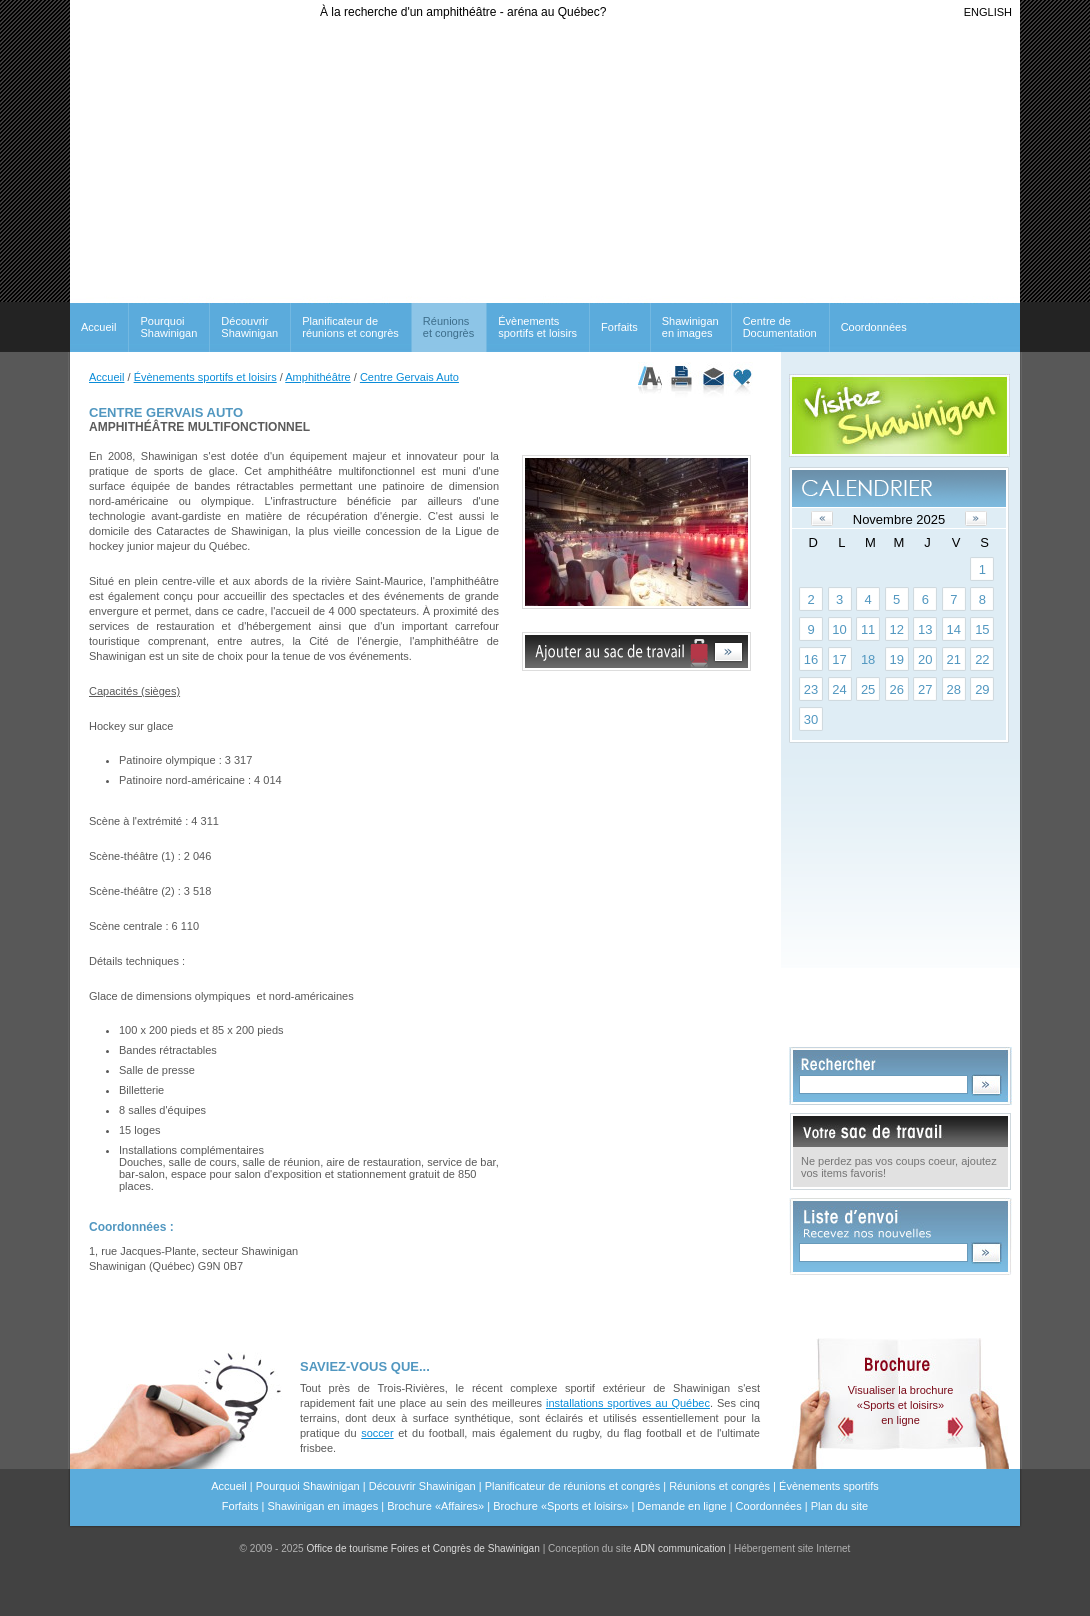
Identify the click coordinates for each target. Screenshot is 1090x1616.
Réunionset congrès (448, 327)
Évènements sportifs (829, 1486)
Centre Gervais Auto (409, 377)
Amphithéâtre (317, 377)
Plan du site (839, 1506)
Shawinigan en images (690, 327)
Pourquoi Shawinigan (168, 327)
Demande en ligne (681, 1506)
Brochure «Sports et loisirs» (560, 1506)
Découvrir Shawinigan (249, 327)
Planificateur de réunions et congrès (350, 327)
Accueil (98, 327)
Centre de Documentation (780, 327)
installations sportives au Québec (628, 1403)
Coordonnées (874, 327)
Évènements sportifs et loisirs (537, 327)
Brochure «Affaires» (435, 1506)
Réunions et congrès (719, 1486)
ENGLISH (988, 12)
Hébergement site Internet (792, 1548)
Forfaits (619, 327)
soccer (377, 1433)
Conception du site (637, 1548)
